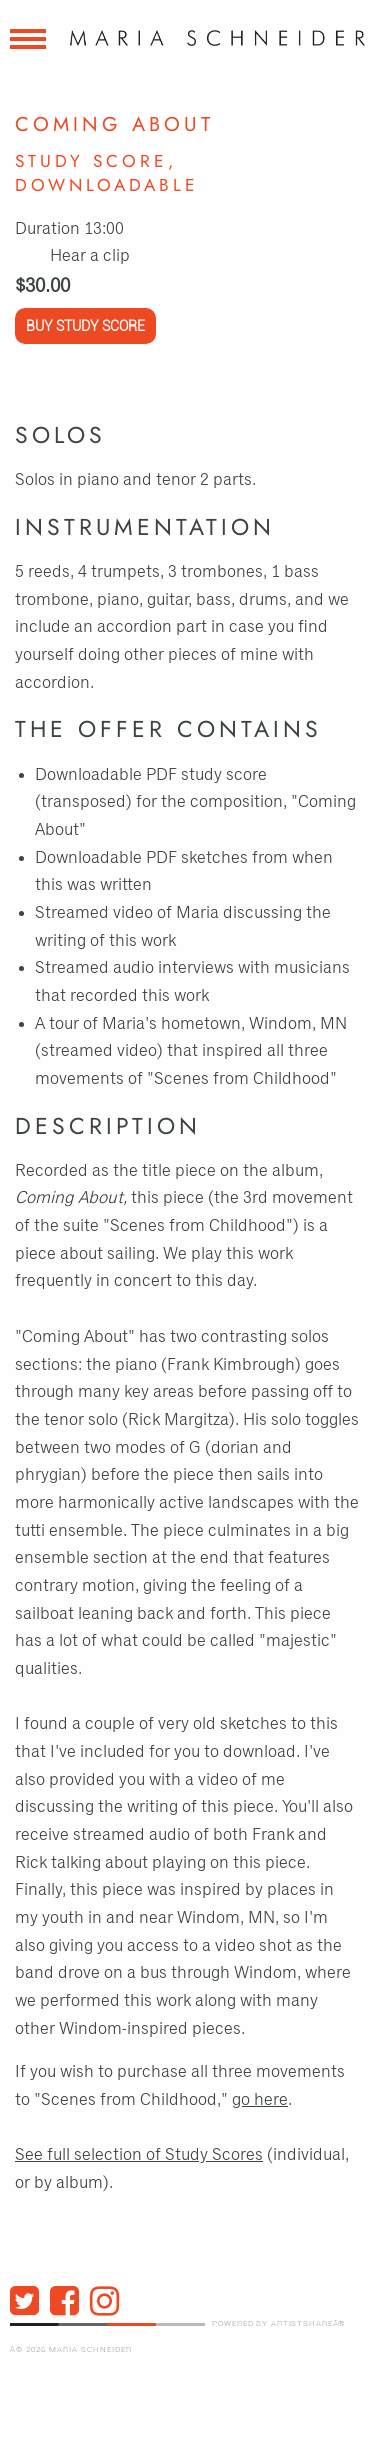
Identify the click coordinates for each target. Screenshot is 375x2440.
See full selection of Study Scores (139, 2155)
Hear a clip (90, 256)
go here (260, 2100)
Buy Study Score (85, 326)
